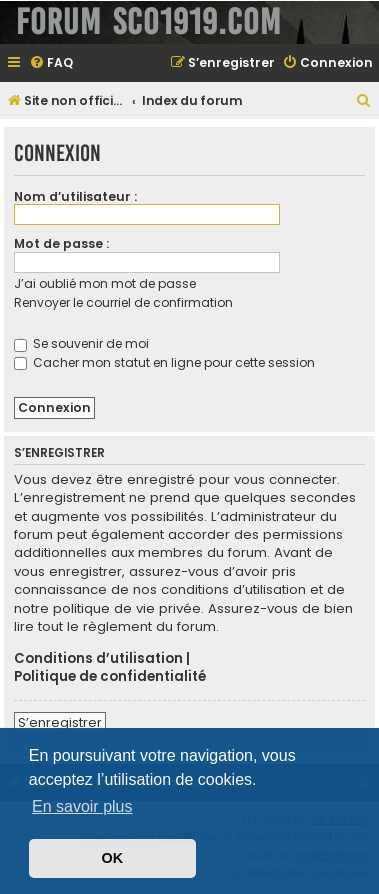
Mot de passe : (61, 243)
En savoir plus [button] (82, 806)
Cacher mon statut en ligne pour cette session (164, 362)
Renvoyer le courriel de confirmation (123, 302)
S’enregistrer (60, 722)
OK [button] (113, 858)
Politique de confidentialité (110, 677)
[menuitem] (51, 63)
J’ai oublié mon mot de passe (105, 283)
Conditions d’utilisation (98, 659)
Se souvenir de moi (81, 343)
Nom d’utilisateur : (75, 196)
